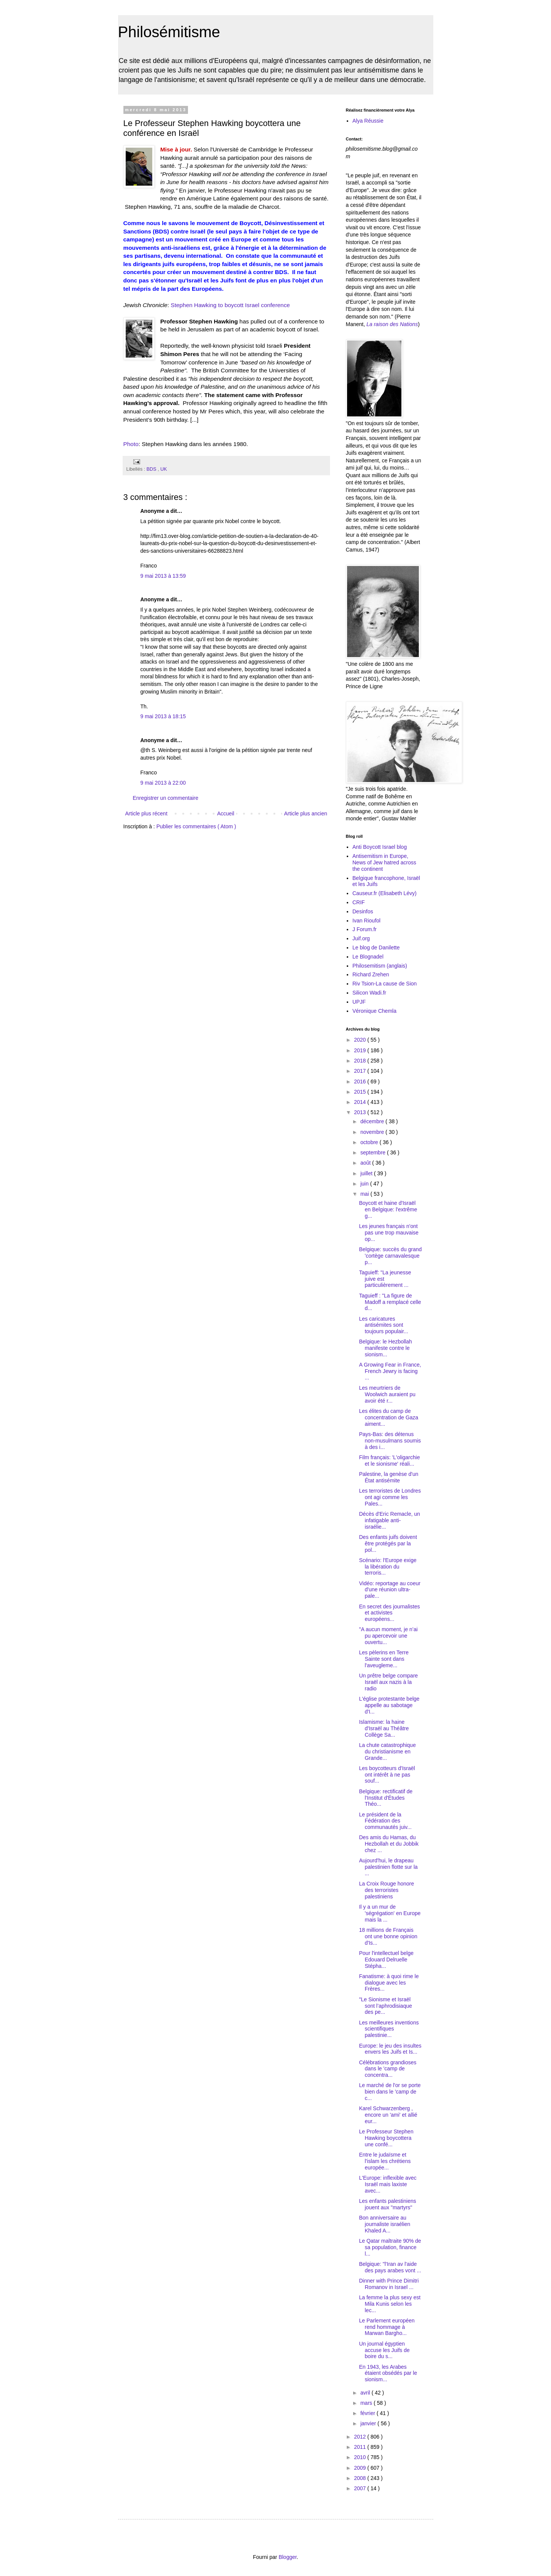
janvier (368, 2423)
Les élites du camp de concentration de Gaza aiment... (388, 1417)
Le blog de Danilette (376, 947)
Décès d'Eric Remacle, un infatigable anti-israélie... (389, 1520)
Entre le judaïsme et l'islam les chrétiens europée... (384, 2161)
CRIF (358, 902)
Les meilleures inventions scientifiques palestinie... (388, 2028)
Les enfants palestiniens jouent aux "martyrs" (387, 2204)
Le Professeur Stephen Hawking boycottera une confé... (386, 2137)
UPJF (359, 1002)
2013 (360, 1112)
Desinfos (362, 911)
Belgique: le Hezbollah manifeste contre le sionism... (385, 1347)
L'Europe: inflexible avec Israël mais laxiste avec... (387, 2184)
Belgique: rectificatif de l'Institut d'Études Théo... (385, 1797)
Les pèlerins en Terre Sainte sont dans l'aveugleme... (383, 1658)
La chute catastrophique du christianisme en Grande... (387, 1751)
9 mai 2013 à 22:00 (163, 783)
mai (365, 1194)
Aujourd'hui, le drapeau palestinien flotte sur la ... (388, 1866)
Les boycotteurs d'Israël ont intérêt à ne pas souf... (387, 1774)
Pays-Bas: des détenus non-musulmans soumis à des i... (390, 1440)
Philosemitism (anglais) (379, 966)
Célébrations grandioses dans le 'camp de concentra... (387, 2068)
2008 (360, 2478)
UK (163, 469)
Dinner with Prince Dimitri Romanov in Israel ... (388, 2284)
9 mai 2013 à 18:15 (163, 716)
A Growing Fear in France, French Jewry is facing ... (390, 1371)
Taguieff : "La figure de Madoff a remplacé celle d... (390, 1302)
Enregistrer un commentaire (166, 798)
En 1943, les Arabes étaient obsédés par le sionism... (388, 2373)
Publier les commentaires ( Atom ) (196, 826)
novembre (372, 1132)
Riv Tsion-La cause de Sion (384, 984)
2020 (360, 1040)
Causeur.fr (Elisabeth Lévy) (384, 893)
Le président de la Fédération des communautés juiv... (385, 1820)
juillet (367, 1173)
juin (365, 1184)
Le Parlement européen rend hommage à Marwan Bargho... (386, 2326)
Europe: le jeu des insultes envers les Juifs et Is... (390, 2049)
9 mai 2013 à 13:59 (163, 576)
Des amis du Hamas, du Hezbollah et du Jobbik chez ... (388, 1843)
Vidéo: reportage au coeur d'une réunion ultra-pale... (389, 1589)
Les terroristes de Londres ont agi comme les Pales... (390, 1497)
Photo (131, 444)
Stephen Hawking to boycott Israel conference (230, 305)
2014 (360, 1102)
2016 (360, 1081)
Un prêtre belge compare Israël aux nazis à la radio (388, 1682)
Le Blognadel (368, 957)
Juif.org (361, 938)
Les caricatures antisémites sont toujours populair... (383, 1325)
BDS (152, 469)
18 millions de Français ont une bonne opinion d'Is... (388, 1936)
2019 (360, 1050)
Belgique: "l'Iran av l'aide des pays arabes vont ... (390, 2267)
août (366, 1163)
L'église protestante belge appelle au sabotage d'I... (389, 1705)
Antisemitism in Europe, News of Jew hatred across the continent (384, 862)
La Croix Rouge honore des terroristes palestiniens (386, 1890)
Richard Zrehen (370, 974)
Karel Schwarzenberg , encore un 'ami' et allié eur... (388, 2114)
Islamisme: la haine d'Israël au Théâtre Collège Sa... (384, 1728)
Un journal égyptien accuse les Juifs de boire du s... (384, 2350)
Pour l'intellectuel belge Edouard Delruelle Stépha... (386, 1959)
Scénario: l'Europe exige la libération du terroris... (387, 1566)
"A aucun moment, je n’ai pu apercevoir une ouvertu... (388, 1635)
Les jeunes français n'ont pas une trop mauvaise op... (388, 1232)
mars (367, 2403)
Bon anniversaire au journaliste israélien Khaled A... (384, 2224)
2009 (360, 2468)
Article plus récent (146, 813)
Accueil (225, 813)
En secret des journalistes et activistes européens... (389, 1612)
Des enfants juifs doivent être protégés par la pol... (388, 1543)
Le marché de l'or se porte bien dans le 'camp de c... (389, 2091)
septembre (373, 1152)
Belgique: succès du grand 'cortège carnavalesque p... (390, 1255)
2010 (360, 2457)
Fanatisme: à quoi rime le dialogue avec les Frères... (388, 1982)
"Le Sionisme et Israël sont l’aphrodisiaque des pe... (385, 2005)
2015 (360, 1092)
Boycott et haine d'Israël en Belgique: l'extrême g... (388, 1209)
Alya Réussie (368, 121)
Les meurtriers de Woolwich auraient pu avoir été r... (387, 1394)
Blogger (288, 2557)
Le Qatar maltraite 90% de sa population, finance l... (390, 2247)
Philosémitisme (169, 32)
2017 (360, 1071)
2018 (360, 1061)
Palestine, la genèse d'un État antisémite (388, 1477)
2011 (360, 2447)
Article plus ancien (305, 813)
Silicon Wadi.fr (369, 993)
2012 (360, 2437)
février (368, 2413)
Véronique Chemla (374, 1011)
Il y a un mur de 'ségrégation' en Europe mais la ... (389, 1913)
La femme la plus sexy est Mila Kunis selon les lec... (389, 2303)
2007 (360, 2488)
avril (366, 2393)
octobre (370, 1142)
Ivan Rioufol (366, 921)
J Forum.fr (364, 929)
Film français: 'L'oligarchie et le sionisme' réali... (389, 1460)
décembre (372, 1121)
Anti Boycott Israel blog (379, 847)
